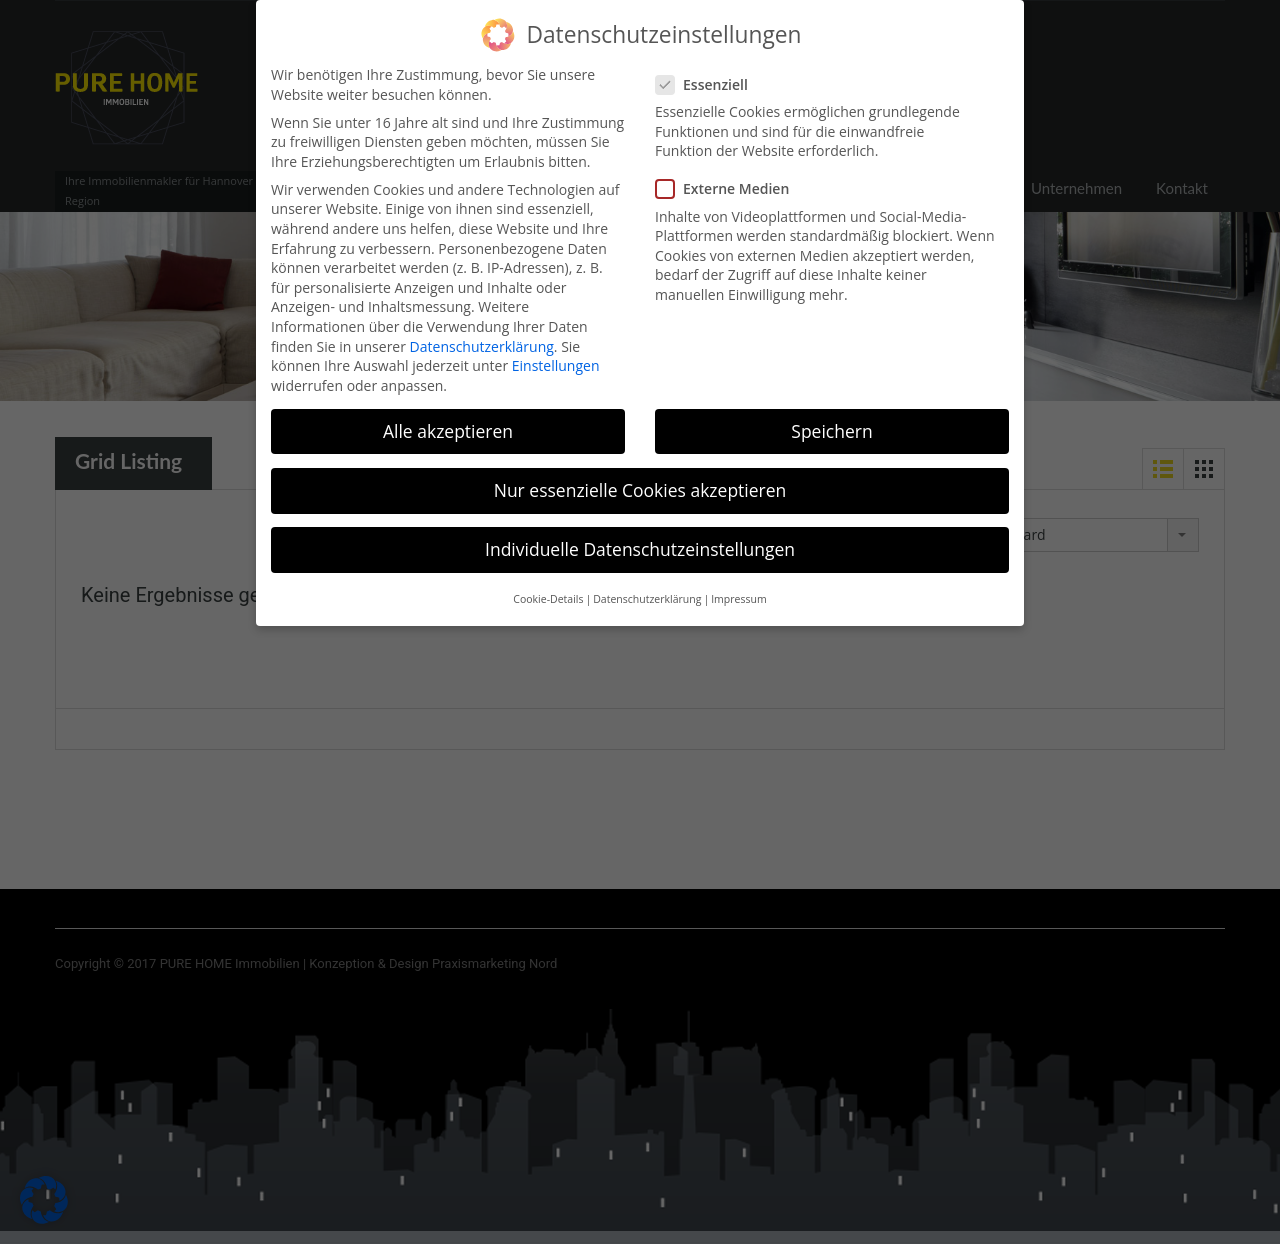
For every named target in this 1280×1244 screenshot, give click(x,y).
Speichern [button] (831, 415)
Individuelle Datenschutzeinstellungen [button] (640, 534)
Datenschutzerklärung (482, 330)
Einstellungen (556, 350)
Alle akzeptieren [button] (448, 415)
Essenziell (708, 68)
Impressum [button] (738, 584)
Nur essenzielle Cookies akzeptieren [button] (640, 475)
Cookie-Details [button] (548, 584)
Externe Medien (728, 173)
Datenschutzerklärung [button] (647, 584)
